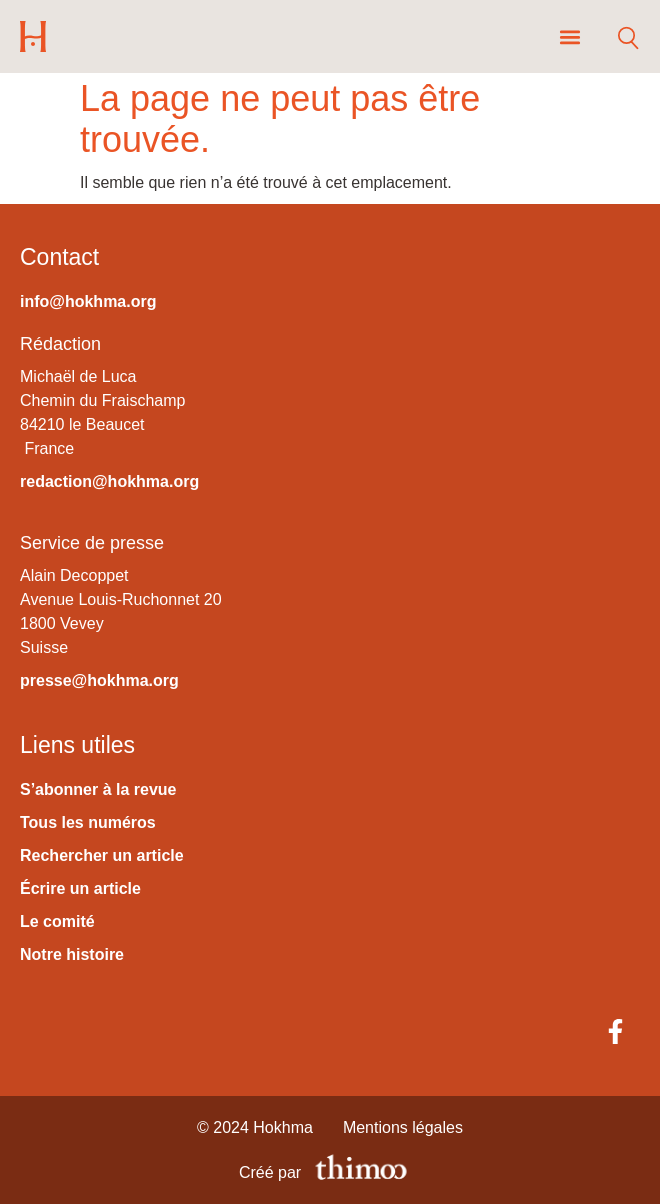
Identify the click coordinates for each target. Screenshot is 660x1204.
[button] (569, 36)
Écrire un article (80, 888)
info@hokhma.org (88, 301)
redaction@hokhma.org (109, 481)
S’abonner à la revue (98, 789)
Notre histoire (72, 954)
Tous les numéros (88, 822)
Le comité (57, 921)
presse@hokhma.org (99, 680)
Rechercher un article (102, 855)
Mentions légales (403, 1127)
